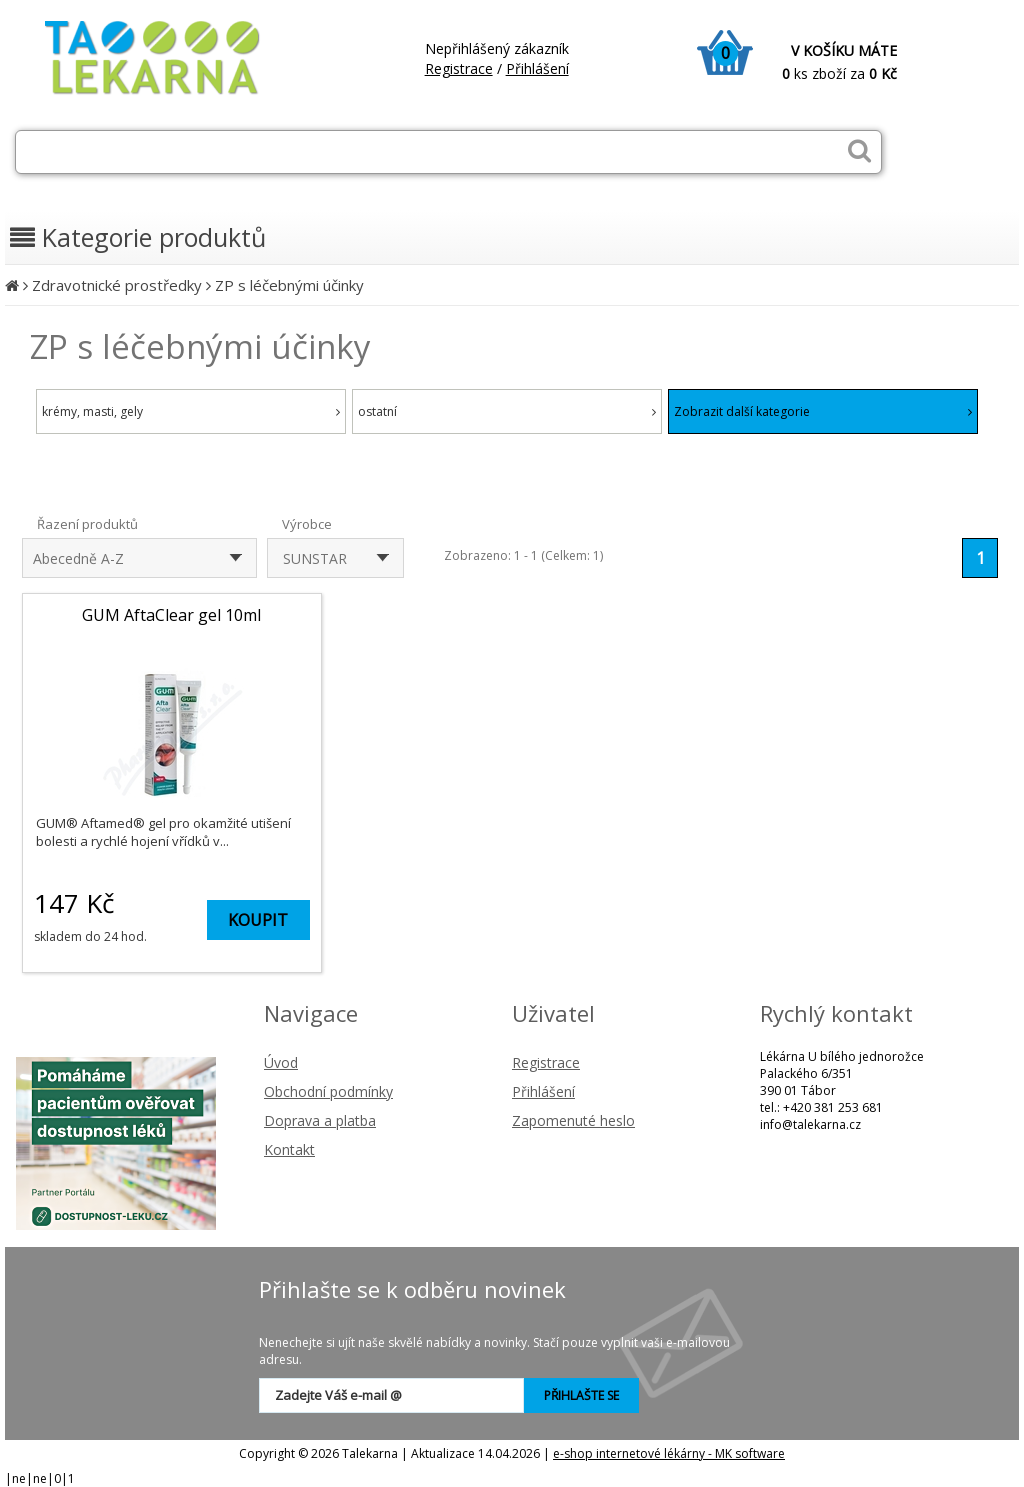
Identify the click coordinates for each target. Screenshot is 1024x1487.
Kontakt (289, 1149)
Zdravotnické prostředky (117, 285)
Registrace (459, 68)
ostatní (507, 411)
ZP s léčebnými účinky (289, 285)
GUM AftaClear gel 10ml (171, 615)
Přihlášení (537, 68)
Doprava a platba (320, 1120)
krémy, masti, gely (191, 411)
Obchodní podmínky (328, 1091)
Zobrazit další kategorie (823, 411)
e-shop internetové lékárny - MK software (669, 1453)
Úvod (281, 1062)
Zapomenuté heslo (573, 1120)
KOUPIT (258, 920)
